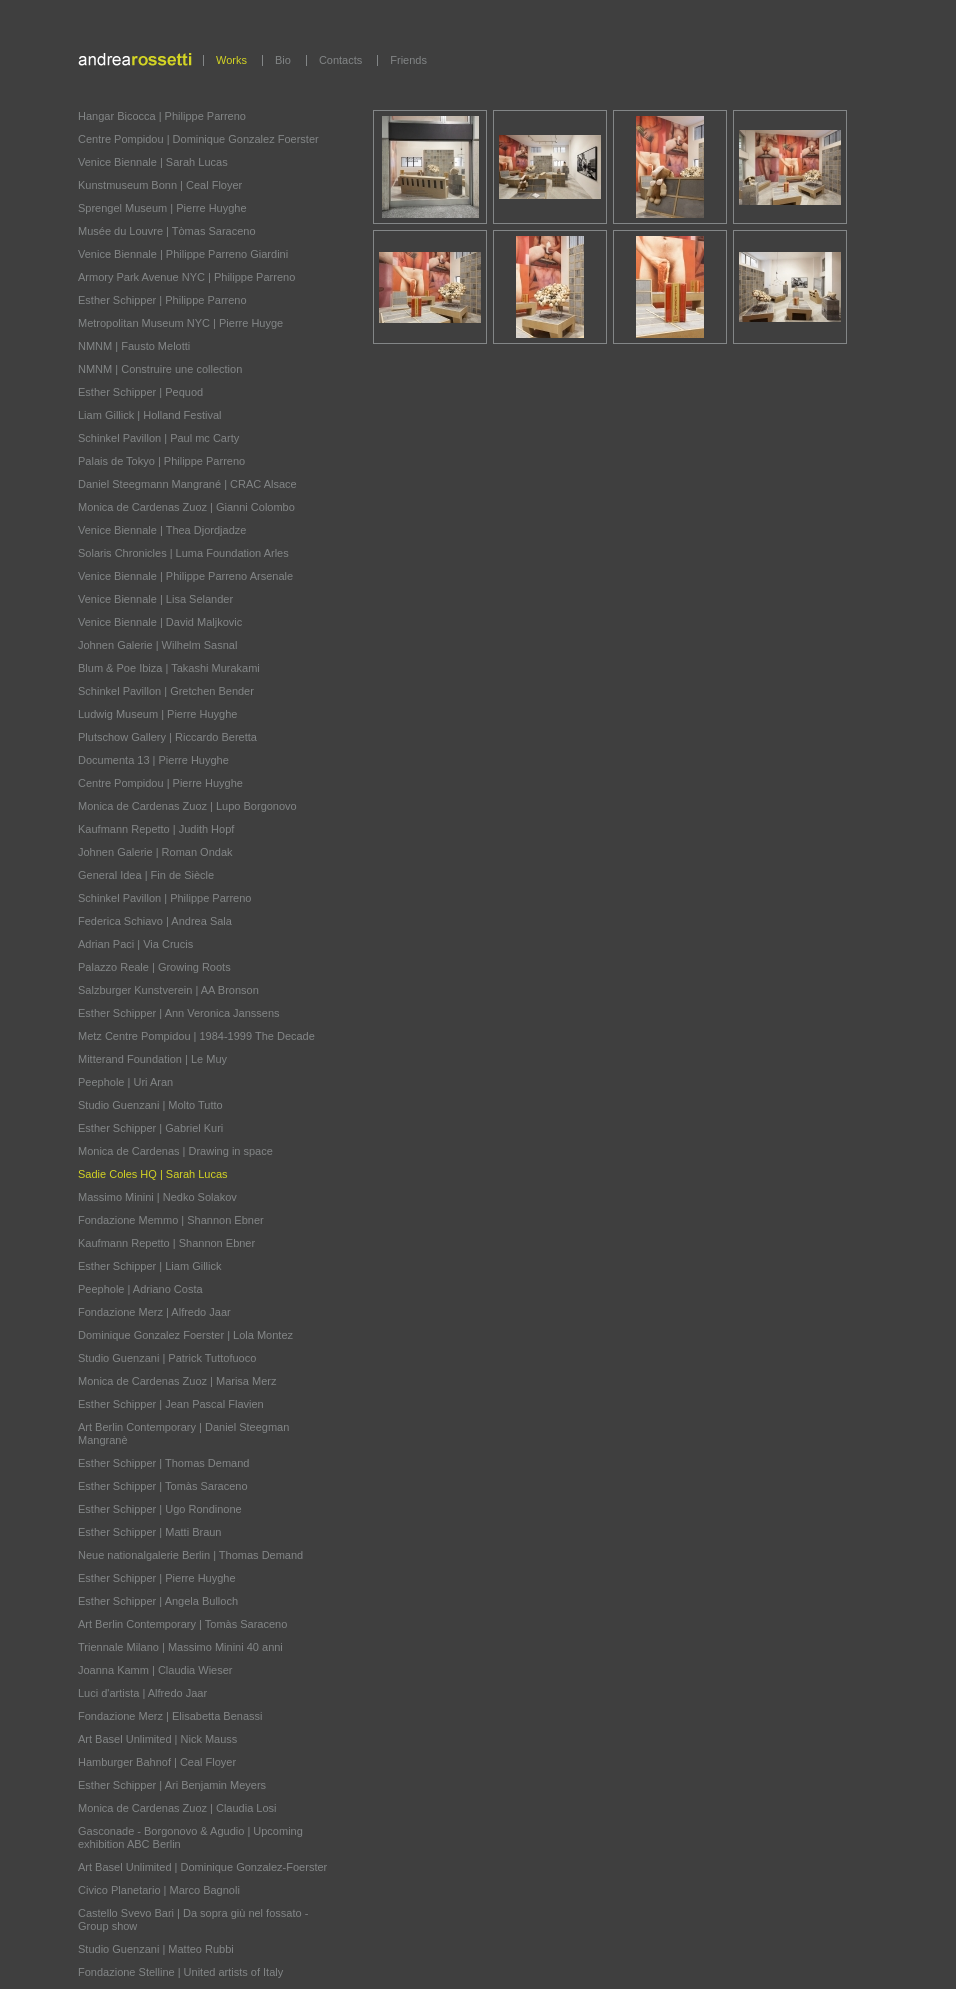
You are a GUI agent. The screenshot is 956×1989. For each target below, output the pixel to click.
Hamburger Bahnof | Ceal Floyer (157, 1762)
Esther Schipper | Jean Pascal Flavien (171, 1404)
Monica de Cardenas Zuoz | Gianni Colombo (186, 507)
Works (231, 60)
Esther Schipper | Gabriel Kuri (150, 1128)
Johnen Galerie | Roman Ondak (155, 852)
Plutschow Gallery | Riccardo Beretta (167, 737)
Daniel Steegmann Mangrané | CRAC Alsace (187, 484)
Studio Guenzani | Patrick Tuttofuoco (167, 1358)
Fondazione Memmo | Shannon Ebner (171, 1220)
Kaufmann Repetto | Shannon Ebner (166, 1243)
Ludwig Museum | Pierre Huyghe (157, 714)
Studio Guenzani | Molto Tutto (150, 1105)
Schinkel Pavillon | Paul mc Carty (158, 438)
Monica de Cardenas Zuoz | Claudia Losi (177, 1808)
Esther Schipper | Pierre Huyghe (157, 1578)
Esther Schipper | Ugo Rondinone (160, 1509)
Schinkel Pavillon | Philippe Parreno (164, 898)
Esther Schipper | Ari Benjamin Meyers (172, 1785)
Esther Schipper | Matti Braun (149, 1532)
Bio (283, 60)
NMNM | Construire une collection (160, 369)
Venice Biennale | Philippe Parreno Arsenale (185, 576)
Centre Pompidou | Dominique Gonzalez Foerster (198, 139)
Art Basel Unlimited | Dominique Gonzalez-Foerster (202, 1867)
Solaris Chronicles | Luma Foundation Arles (183, 553)
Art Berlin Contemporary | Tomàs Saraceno (182, 1624)
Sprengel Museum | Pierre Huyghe (162, 208)
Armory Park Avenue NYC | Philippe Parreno (186, 277)
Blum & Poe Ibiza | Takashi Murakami (169, 668)
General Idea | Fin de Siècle (146, 875)
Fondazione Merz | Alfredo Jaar (154, 1312)
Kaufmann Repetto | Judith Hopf (156, 829)
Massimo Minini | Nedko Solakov (157, 1197)
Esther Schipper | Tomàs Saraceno (163, 1486)
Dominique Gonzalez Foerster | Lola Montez (185, 1335)
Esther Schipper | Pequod (140, 392)
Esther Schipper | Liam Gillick (149, 1266)
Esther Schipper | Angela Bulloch (158, 1601)
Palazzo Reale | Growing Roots (154, 967)
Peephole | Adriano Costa (140, 1289)
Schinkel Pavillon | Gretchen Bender (166, 691)
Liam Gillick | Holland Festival (149, 415)
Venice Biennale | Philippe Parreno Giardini (183, 254)
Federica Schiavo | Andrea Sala (155, 921)
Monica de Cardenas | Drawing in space (175, 1151)
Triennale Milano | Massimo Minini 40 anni (180, 1647)
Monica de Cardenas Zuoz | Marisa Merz (177, 1381)
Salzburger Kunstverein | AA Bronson (168, 990)
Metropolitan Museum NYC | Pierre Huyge (180, 323)
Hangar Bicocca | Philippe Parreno (162, 116)
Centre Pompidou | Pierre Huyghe (160, 783)
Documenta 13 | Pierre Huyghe (153, 760)
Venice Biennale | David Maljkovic (160, 622)
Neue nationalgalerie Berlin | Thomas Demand (190, 1555)
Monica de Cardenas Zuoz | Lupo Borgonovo (187, 806)
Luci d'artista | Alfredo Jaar (142, 1693)
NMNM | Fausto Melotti (134, 346)
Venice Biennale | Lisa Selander (155, 599)
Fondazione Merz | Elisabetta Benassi (170, 1716)
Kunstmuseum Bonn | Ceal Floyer (160, 185)
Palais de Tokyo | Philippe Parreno (161, 461)
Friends (408, 60)
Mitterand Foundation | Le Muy (152, 1059)
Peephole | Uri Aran (125, 1082)
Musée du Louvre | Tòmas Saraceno (167, 231)
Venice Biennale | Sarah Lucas (153, 162)
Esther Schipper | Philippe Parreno (162, 300)
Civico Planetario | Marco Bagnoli (159, 1890)
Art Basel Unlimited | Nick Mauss (157, 1739)
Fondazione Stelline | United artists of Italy (180, 1972)
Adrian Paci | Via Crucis (135, 944)
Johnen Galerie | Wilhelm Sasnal (157, 645)
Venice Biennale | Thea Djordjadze (162, 530)
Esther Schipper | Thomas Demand (163, 1463)
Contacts (340, 60)
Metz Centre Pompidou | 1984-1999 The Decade (196, 1036)
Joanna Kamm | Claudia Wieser (155, 1670)
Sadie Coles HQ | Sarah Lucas (153, 1174)
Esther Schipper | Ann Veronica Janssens (179, 1013)
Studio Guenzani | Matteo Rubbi (156, 1949)
